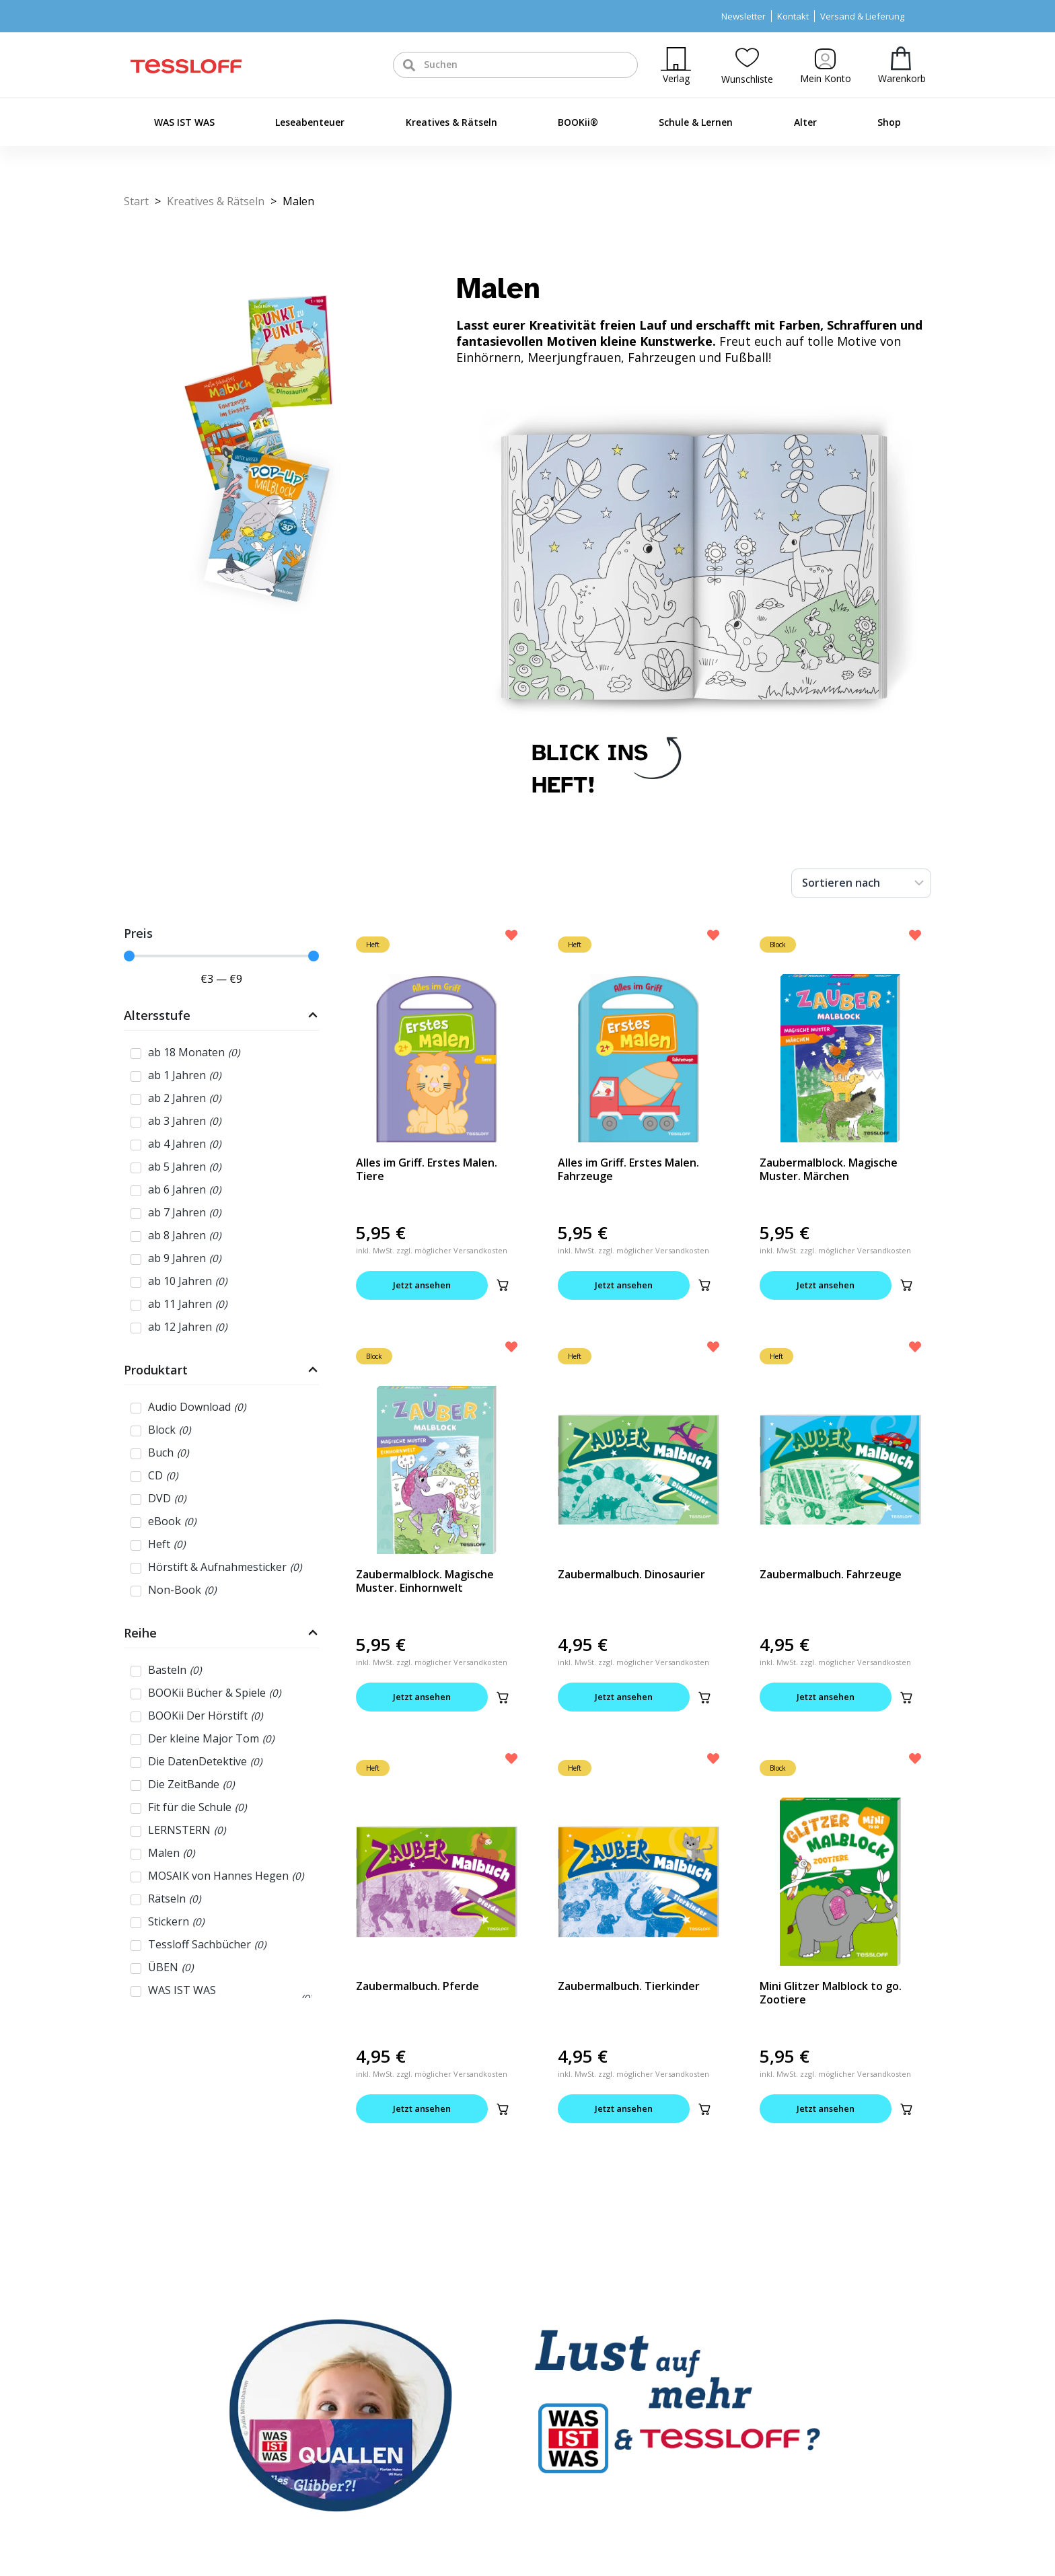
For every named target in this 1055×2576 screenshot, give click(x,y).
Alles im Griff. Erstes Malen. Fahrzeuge (628, 1169)
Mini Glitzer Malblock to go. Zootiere (831, 1993)
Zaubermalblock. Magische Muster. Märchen (829, 1169)
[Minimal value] (221, 956)
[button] (502, 1285)
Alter (805, 122)
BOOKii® (578, 122)
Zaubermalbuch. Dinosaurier (631, 1574)
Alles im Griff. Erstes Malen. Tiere (426, 1169)
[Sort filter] (861, 883)
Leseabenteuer (309, 122)
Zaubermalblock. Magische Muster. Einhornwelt (425, 1581)
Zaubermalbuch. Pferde (417, 1986)
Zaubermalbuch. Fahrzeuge (831, 1574)
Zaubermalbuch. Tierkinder (629, 1986)
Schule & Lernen (696, 122)
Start (136, 201)
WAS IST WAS (184, 122)
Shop (889, 122)
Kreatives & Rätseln (451, 122)
